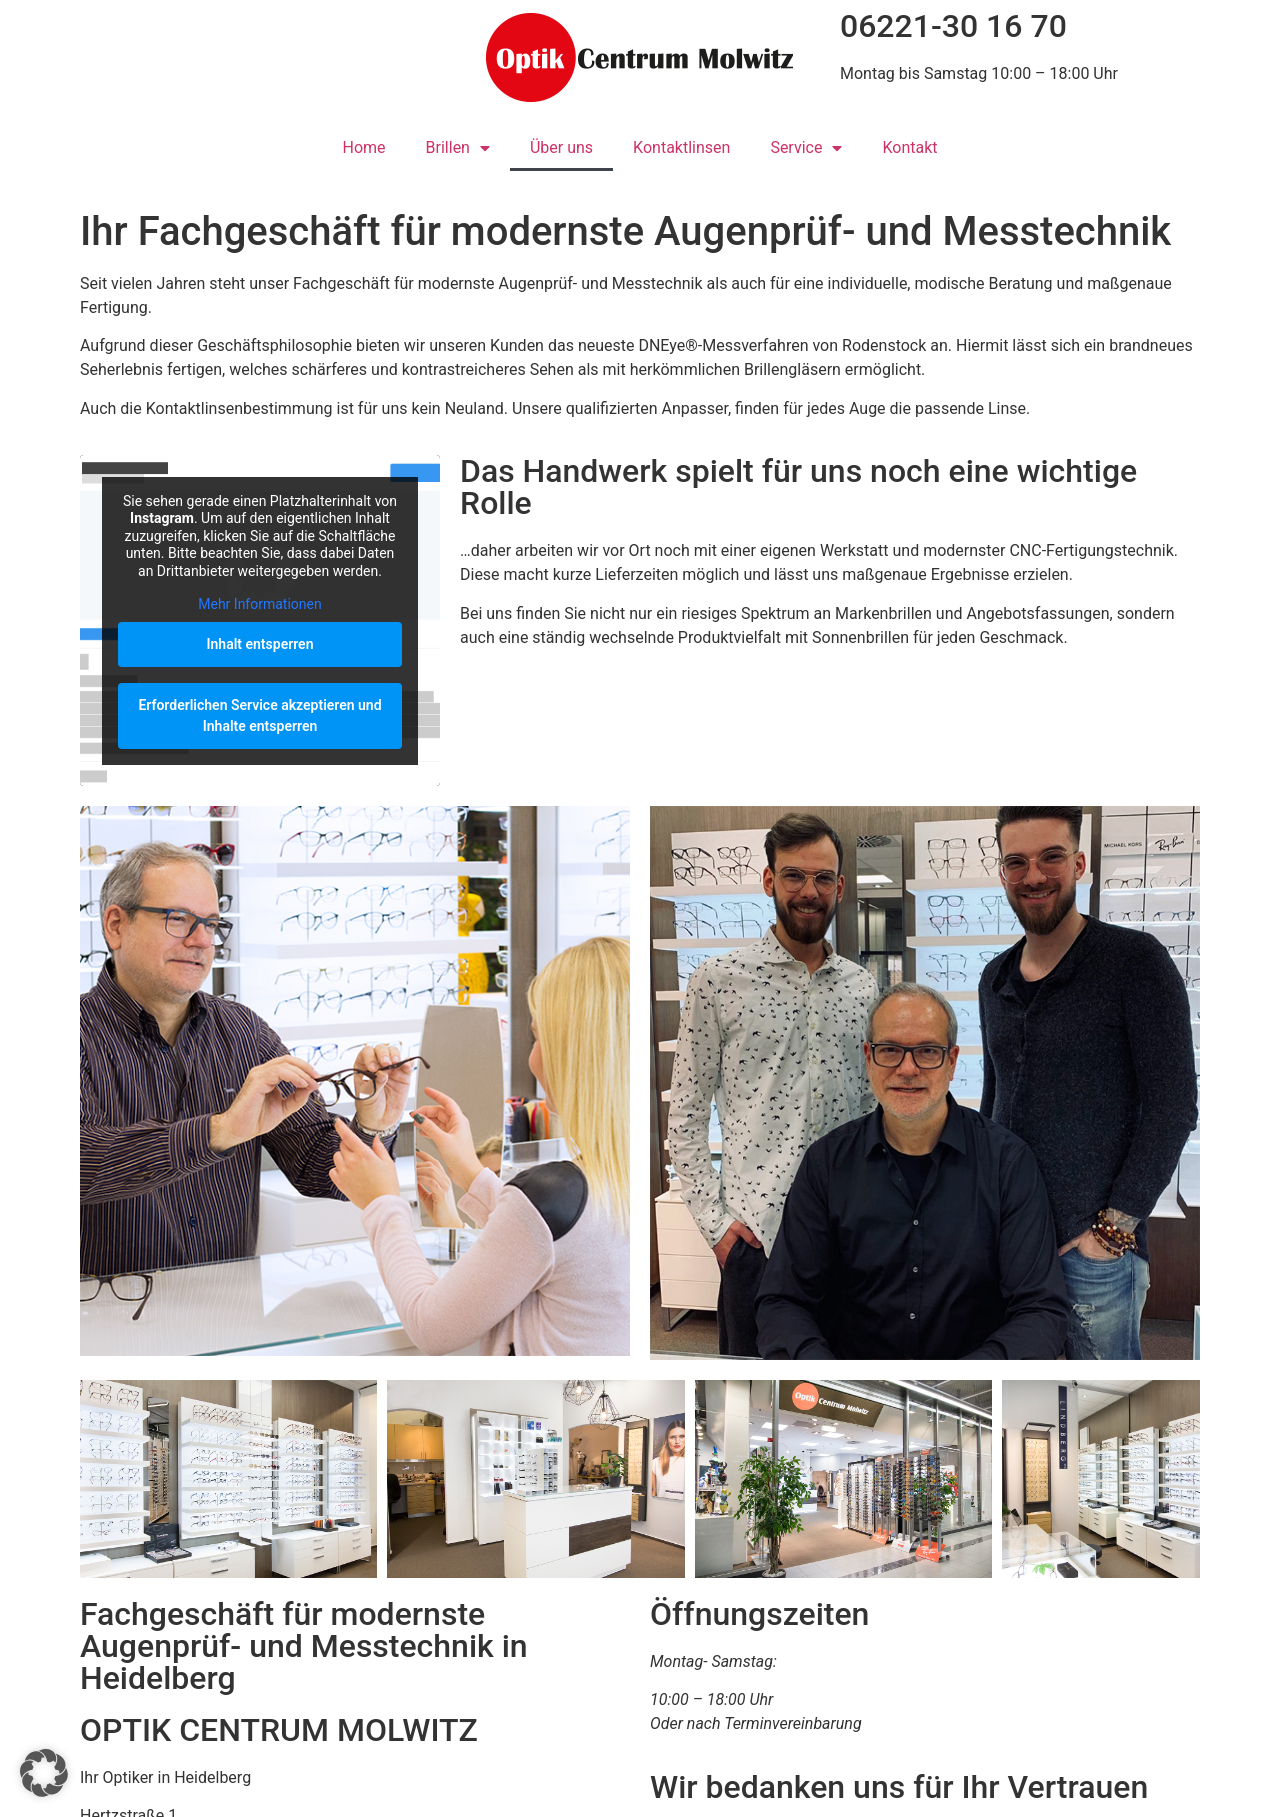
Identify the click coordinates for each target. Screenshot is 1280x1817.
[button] (44, 1773)
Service (806, 148)
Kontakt (909, 147)
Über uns (561, 147)
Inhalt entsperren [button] (260, 644)
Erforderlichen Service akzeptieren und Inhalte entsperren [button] (259, 715)
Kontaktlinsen (681, 147)
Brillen (458, 148)
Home (364, 147)
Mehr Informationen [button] (259, 604)
